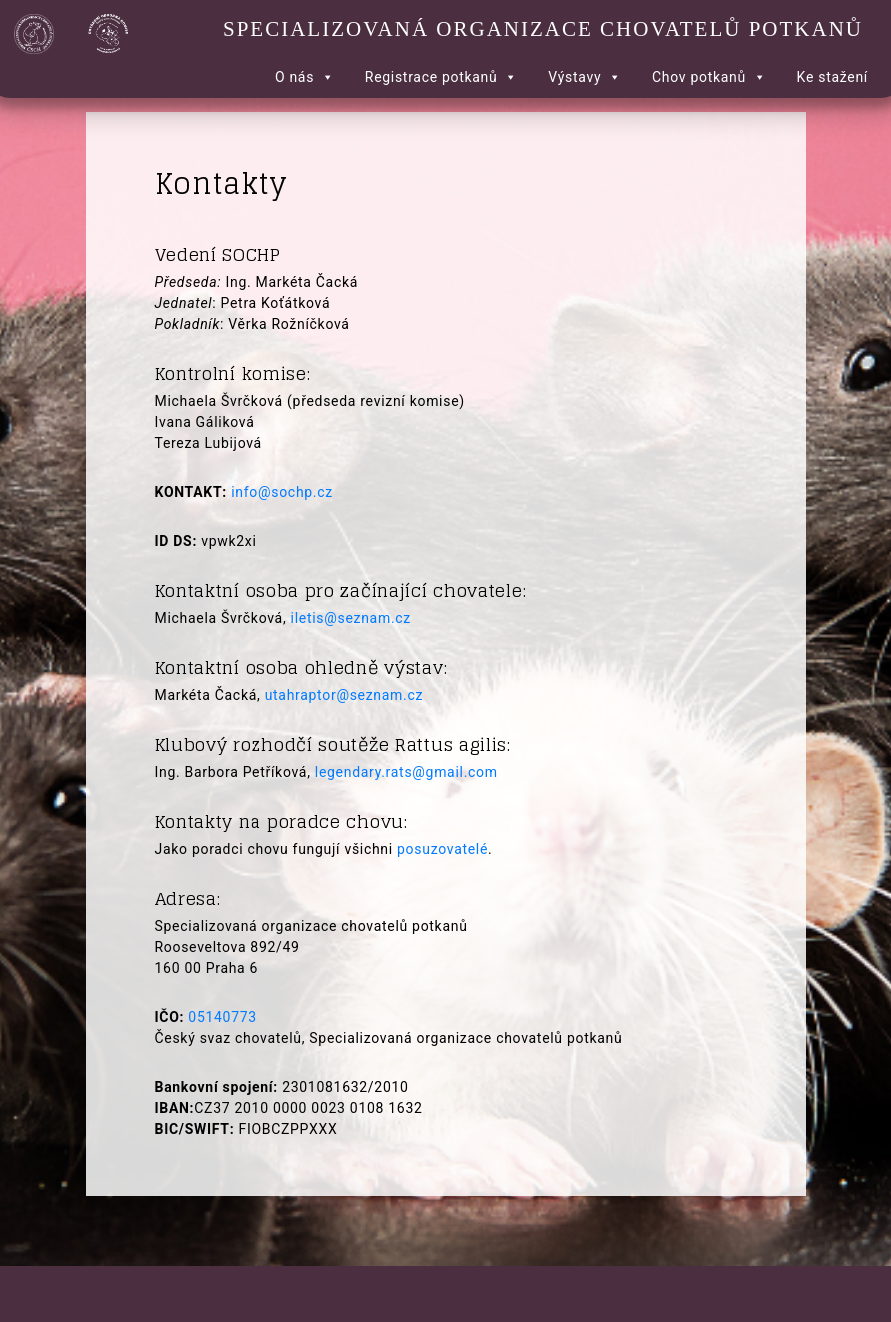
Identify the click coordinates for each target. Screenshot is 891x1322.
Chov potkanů (709, 77)
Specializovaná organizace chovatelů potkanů (543, 29)
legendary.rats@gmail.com (406, 772)
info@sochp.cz (282, 492)
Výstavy (585, 77)
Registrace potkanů (441, 77)
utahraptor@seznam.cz (344, 695)
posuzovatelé (442, 849)
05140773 (222, 1017)
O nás (305, 77)
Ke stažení (832, 77)
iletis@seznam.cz (351, 618)
